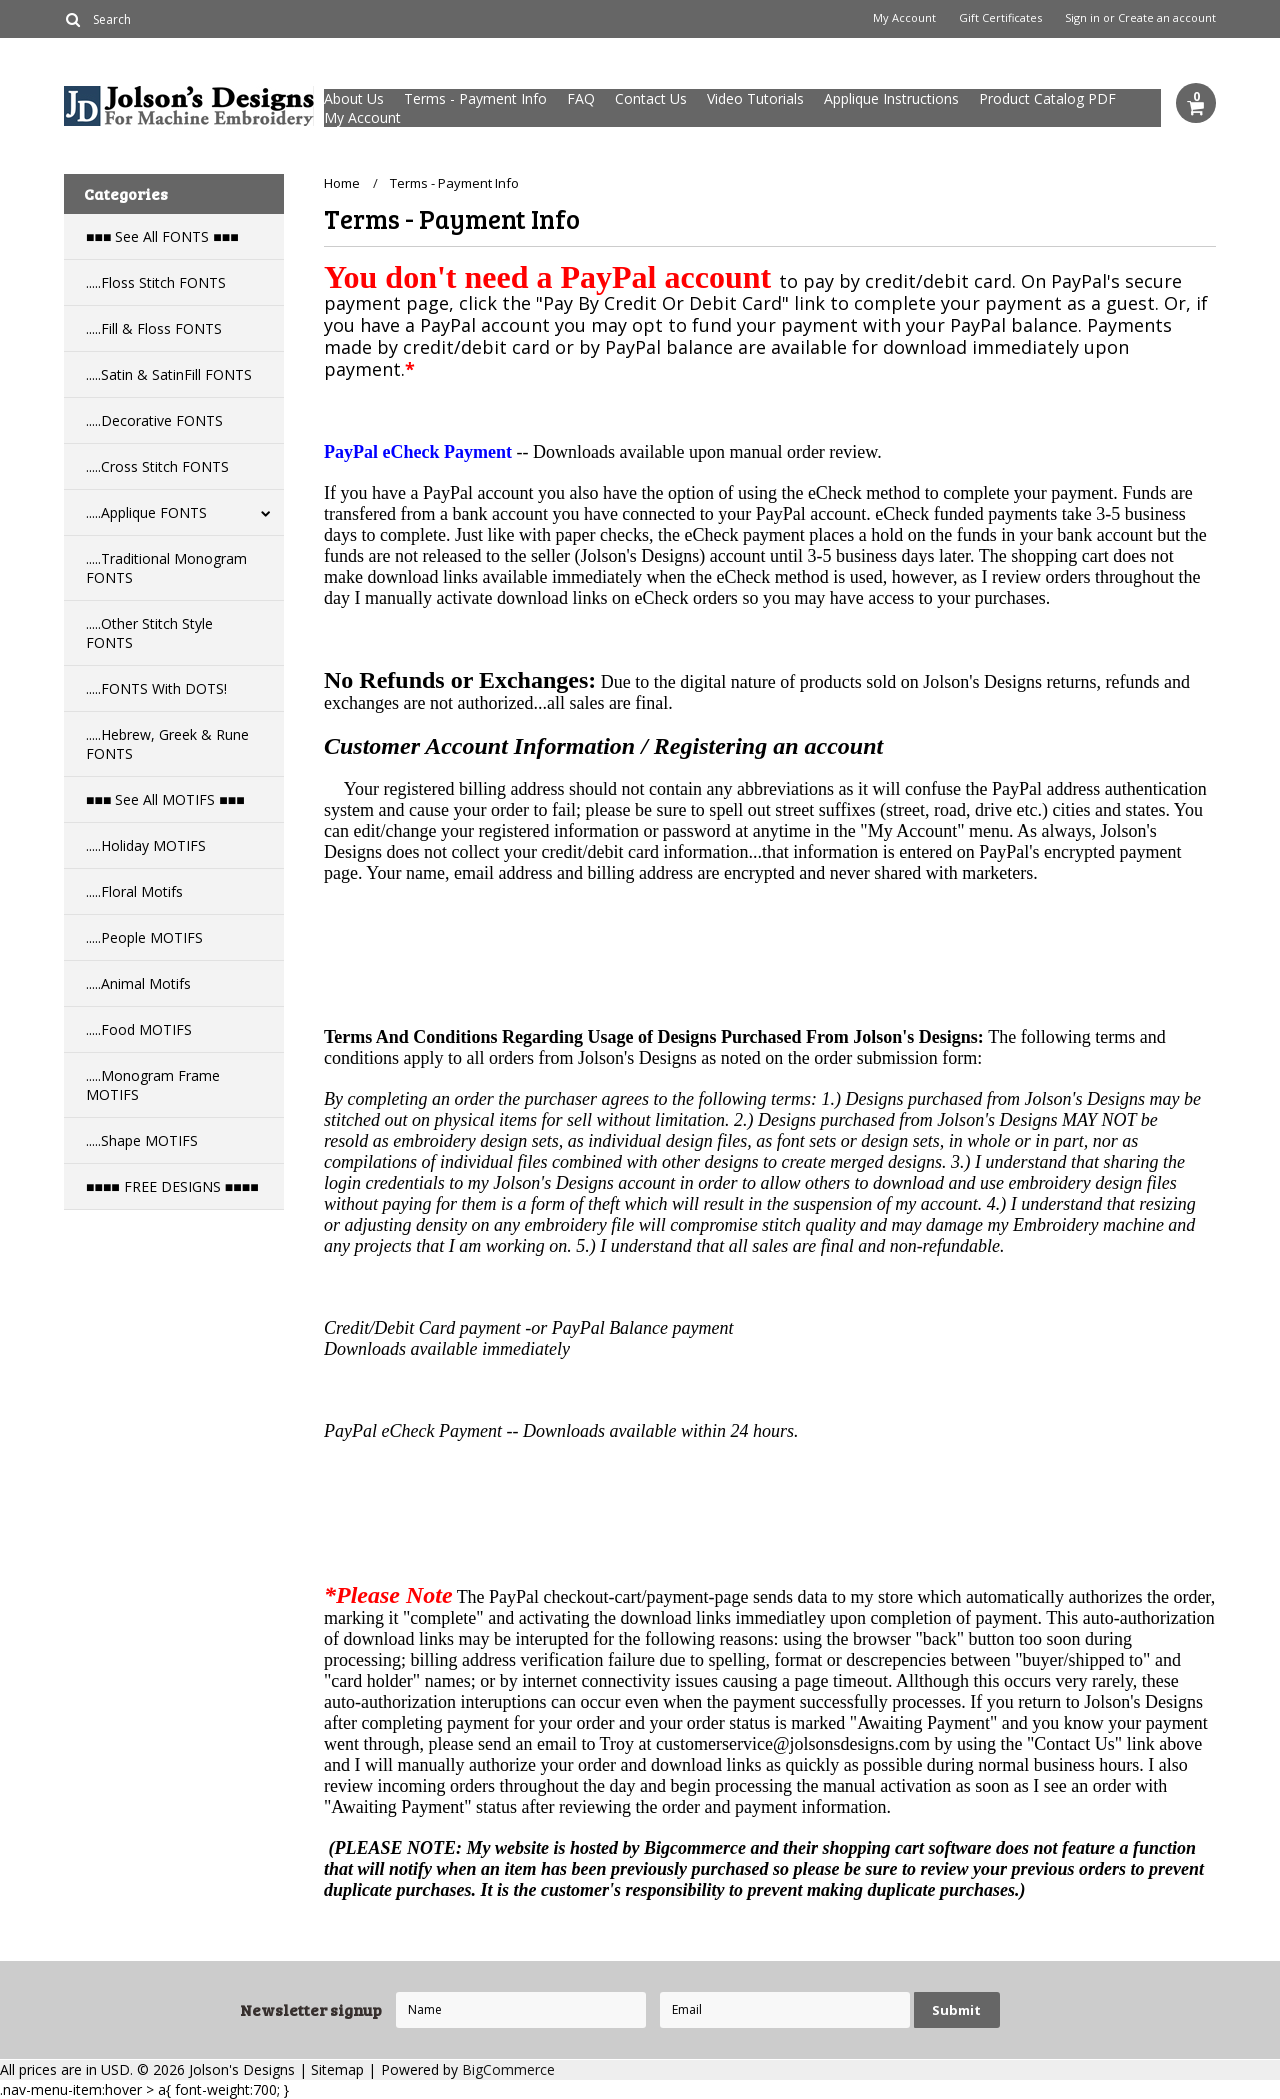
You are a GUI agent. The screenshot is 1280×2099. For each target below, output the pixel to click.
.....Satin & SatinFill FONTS (169, 374)
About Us (354, 98)
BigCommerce (508, 2069)
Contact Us (651, 98)
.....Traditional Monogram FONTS (166, 568)
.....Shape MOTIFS (142, 1140)
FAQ (581, 98)
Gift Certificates (1000, 18)
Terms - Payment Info (475, 98)
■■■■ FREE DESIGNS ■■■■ (172, 1186)
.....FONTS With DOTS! (156, 688)
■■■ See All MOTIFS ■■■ (165, 799)
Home (342, 183)
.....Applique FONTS (146, 512)
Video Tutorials (755, 98)
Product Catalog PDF (1047, 98)
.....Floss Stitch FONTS (156, 282)
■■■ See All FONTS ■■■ (162, 236)
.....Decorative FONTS (154, 420)
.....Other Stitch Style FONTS (149, 633)
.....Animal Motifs (138, 983)
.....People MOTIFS (144, 937)
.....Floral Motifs (134, 891)
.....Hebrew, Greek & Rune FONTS (167, 744)
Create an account (1167, 18)
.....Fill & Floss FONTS (154, 328)
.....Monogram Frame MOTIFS (153, 1085)
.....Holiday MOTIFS (146, 845)
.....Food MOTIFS (139, 1029)
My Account (904, 18)
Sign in (1082, 18)
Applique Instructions (891, 98)
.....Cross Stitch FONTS (157, 466)
